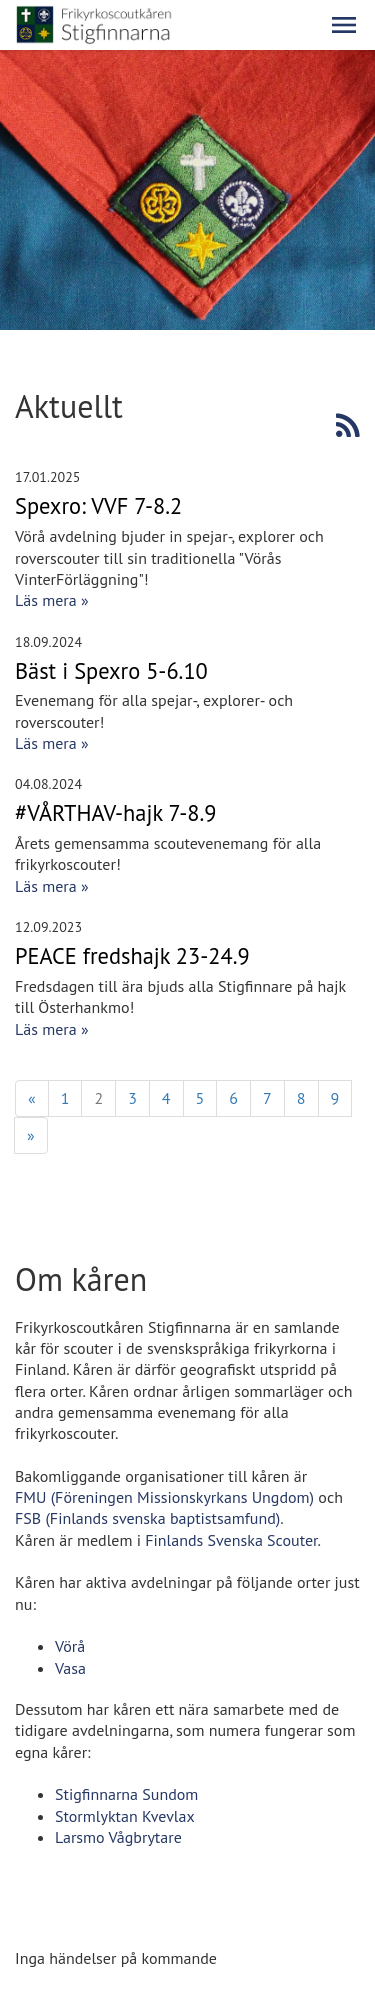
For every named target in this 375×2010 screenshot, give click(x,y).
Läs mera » (52, 600)
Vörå (70, 1646)
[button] (344, 25)
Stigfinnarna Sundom (126, 1794)
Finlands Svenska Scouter (231, 1540)
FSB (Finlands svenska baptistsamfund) (147, 1518)
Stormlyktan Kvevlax (125, 1816)
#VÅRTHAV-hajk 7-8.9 (116, 812)
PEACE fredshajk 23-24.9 (132, 955)
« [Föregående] (32, 1098)
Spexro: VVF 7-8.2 (98, 505)
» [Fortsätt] (31, 1135)
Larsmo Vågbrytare (118, 1837)
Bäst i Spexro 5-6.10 (111, 670)
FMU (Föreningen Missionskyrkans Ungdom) (164, 1497)
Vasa (70, 1668)
